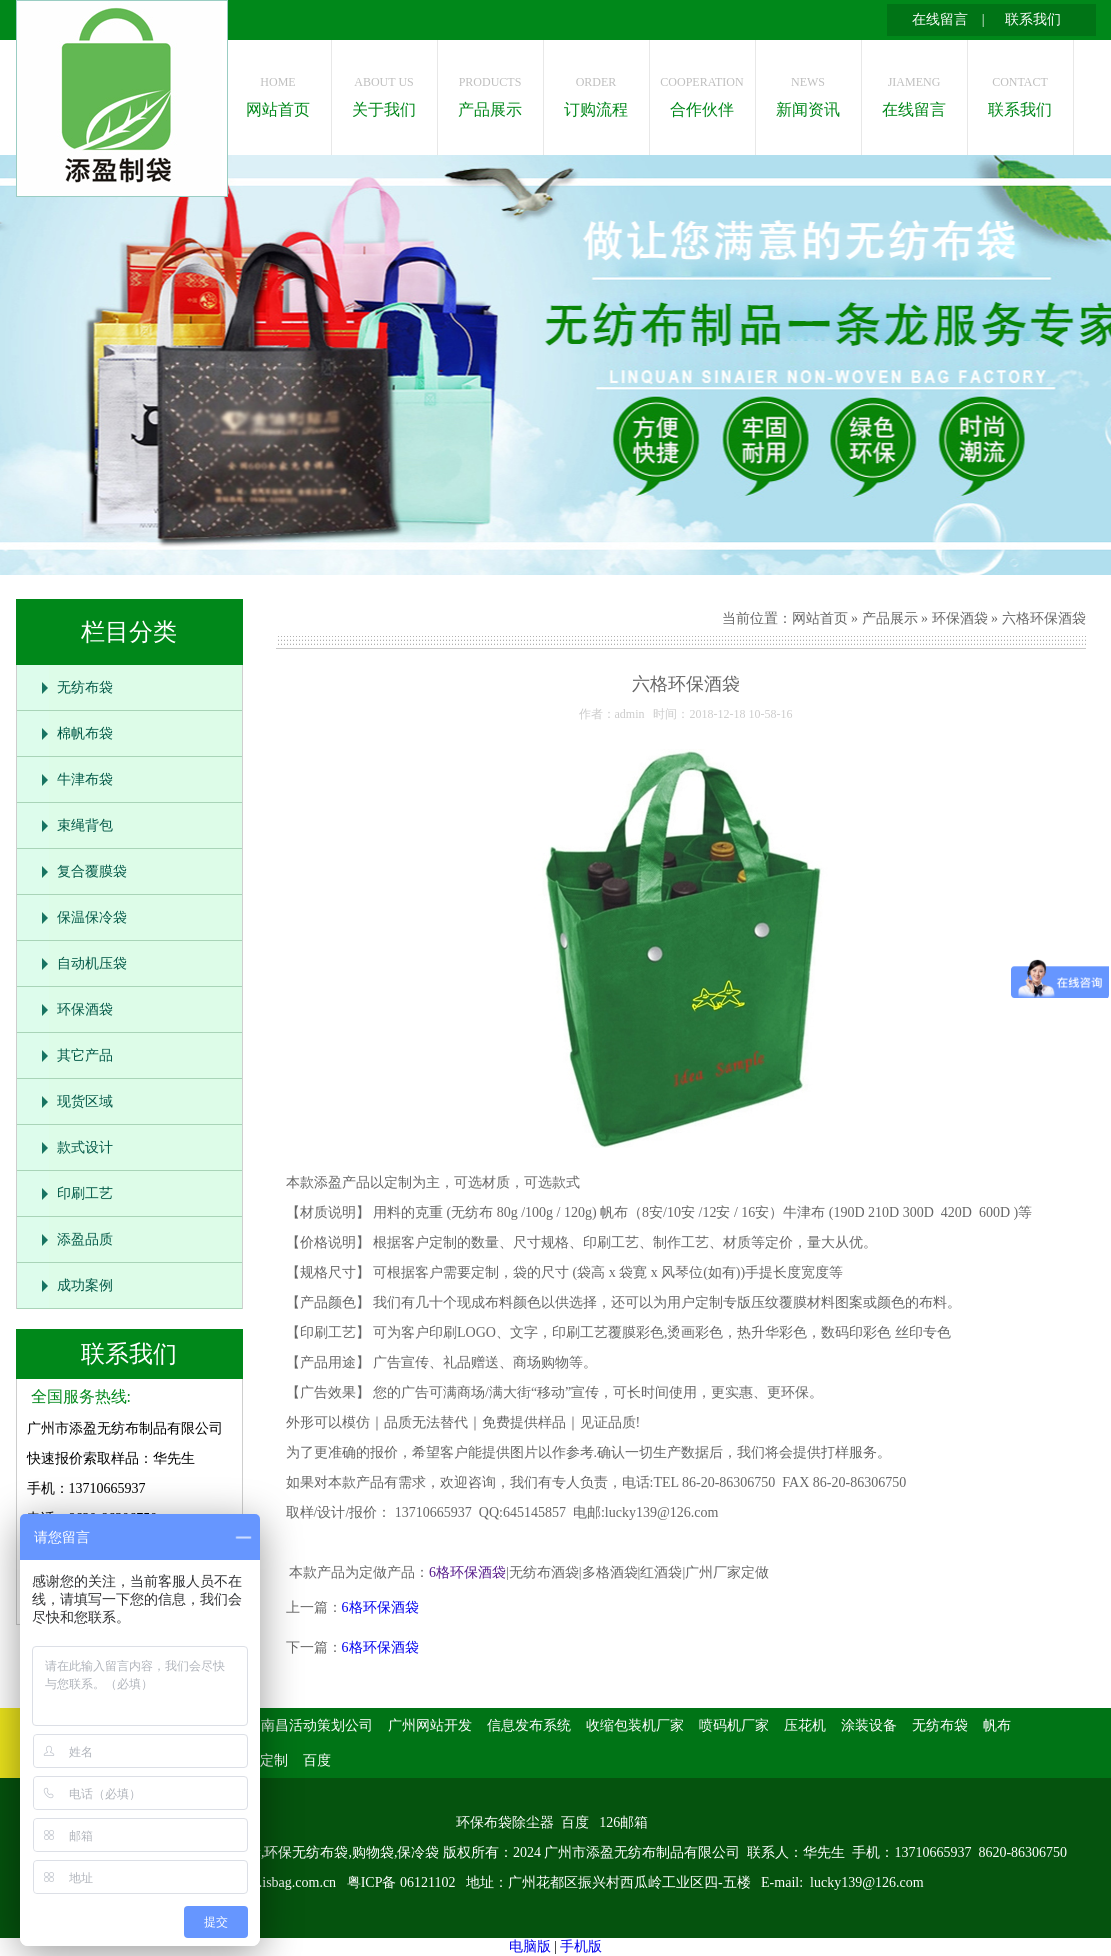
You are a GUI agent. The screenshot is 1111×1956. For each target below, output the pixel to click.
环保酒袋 (85, 1009)
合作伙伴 (702, 91)
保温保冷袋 (92, 917)
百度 (317, 1760)
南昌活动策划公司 (317, 1725)
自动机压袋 (92, 963)
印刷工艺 (85, 1193)
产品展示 (490, 91)
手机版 (581, 1946)
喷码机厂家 (734, 1725)
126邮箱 (623, 1822)
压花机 (805, 1725)
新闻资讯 (808, 91)
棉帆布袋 (85, 733)
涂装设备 (869, 1725)
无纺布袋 (85, 687)
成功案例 (85, 1285)
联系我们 (1033, 19)
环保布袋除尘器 (505, 1822)
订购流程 (596, 91)
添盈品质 (85, 1239)
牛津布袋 (85, 779)
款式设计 (85, 1147)
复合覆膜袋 (92, 871)
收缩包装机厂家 (635, 1725)
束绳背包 (85, 825)
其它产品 (85, 1055)
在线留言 (940, 19)
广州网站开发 (430, 1725)
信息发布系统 (529, 1725)
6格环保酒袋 (467, 1572)
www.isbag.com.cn (282, 1882)
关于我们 (384, 91)
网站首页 (278, 91)
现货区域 (85, 1101)
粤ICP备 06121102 (403, 1882)
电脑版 (530, 1946)
